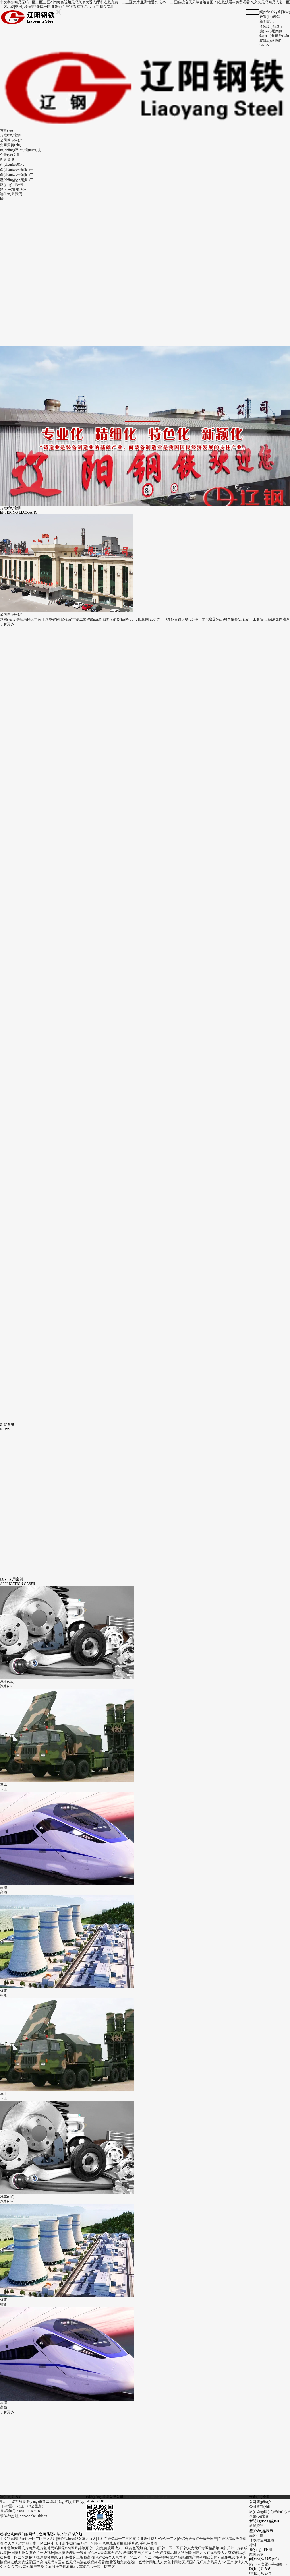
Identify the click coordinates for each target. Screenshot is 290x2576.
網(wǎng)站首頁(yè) (274, 12)
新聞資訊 (266, 21)
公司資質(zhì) (10, 145)
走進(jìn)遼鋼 (269, 17)
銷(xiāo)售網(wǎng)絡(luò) (269, 2564)
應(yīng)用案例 (270, 31)
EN (266, 45)
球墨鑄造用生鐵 (261, 2540)
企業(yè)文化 (10, 155)
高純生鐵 (256, 2535)
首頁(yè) (6, 130)
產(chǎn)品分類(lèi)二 (16, 175)
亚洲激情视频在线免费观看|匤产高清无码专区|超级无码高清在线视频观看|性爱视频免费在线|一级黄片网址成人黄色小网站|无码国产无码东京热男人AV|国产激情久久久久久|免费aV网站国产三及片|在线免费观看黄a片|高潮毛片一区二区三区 (124, 2562)
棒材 (252, 2545)
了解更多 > (9, 2412)
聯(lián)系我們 (270, 40)
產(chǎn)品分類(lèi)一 (16, 169)
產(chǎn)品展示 (271, 26)
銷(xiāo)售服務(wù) (274, 36)
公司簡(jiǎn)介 (11, 140)
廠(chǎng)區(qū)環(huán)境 (20, 150)
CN (261, 45)
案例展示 (256, 2554)
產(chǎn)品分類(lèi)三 (16, 180)
